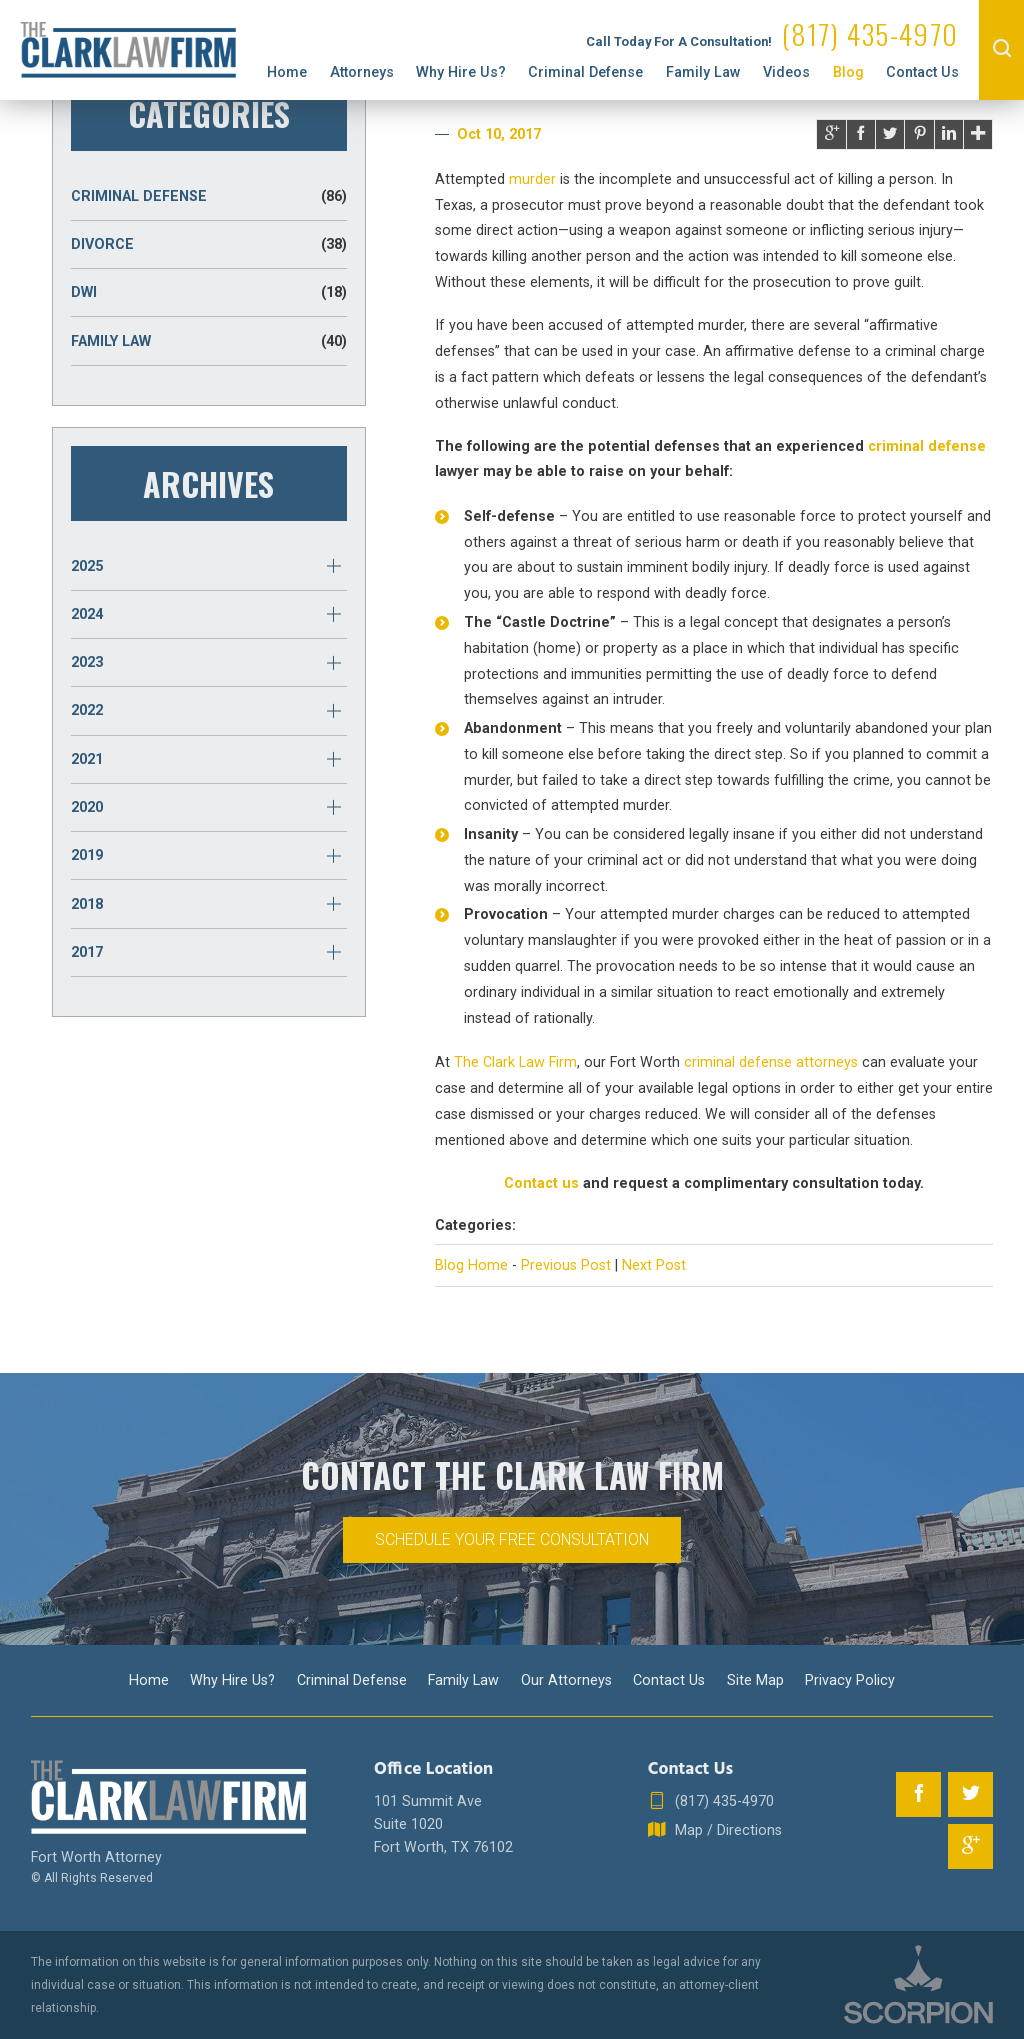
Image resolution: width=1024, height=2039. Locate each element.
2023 (87, 662)
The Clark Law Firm (515, 1062)
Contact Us (922, 72)
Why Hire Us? (461, 72)
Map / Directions (715, 1831)
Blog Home (471, 1265)
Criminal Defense (585, 72)
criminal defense (927, 446)
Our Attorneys (566, 1680)
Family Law (703, 72)
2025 (87, 566)
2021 (87, 759)
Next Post (654, 1265)
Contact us (541, 1183)
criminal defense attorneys (771, 1062)
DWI (209, 292)
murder (532, 179)
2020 (87, 807)
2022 (87, 710)
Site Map (755, 1680)
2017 (87, 952)
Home (287, 72)
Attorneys (362, 72)
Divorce (209, 244)
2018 (87, 904)
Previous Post (566, 1265)
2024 (87, 614)
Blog (848, 72)
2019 (87, 855)
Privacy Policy (850, 1680)
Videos (786, 72)
